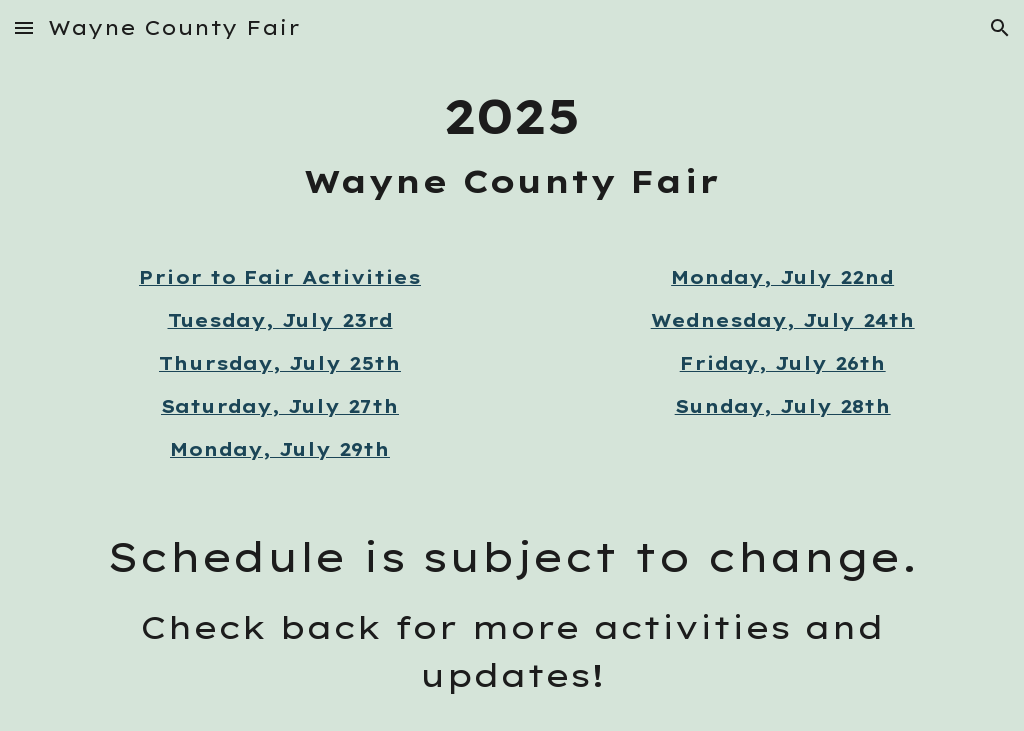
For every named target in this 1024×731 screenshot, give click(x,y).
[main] (512, 144)
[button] (24, 27)
